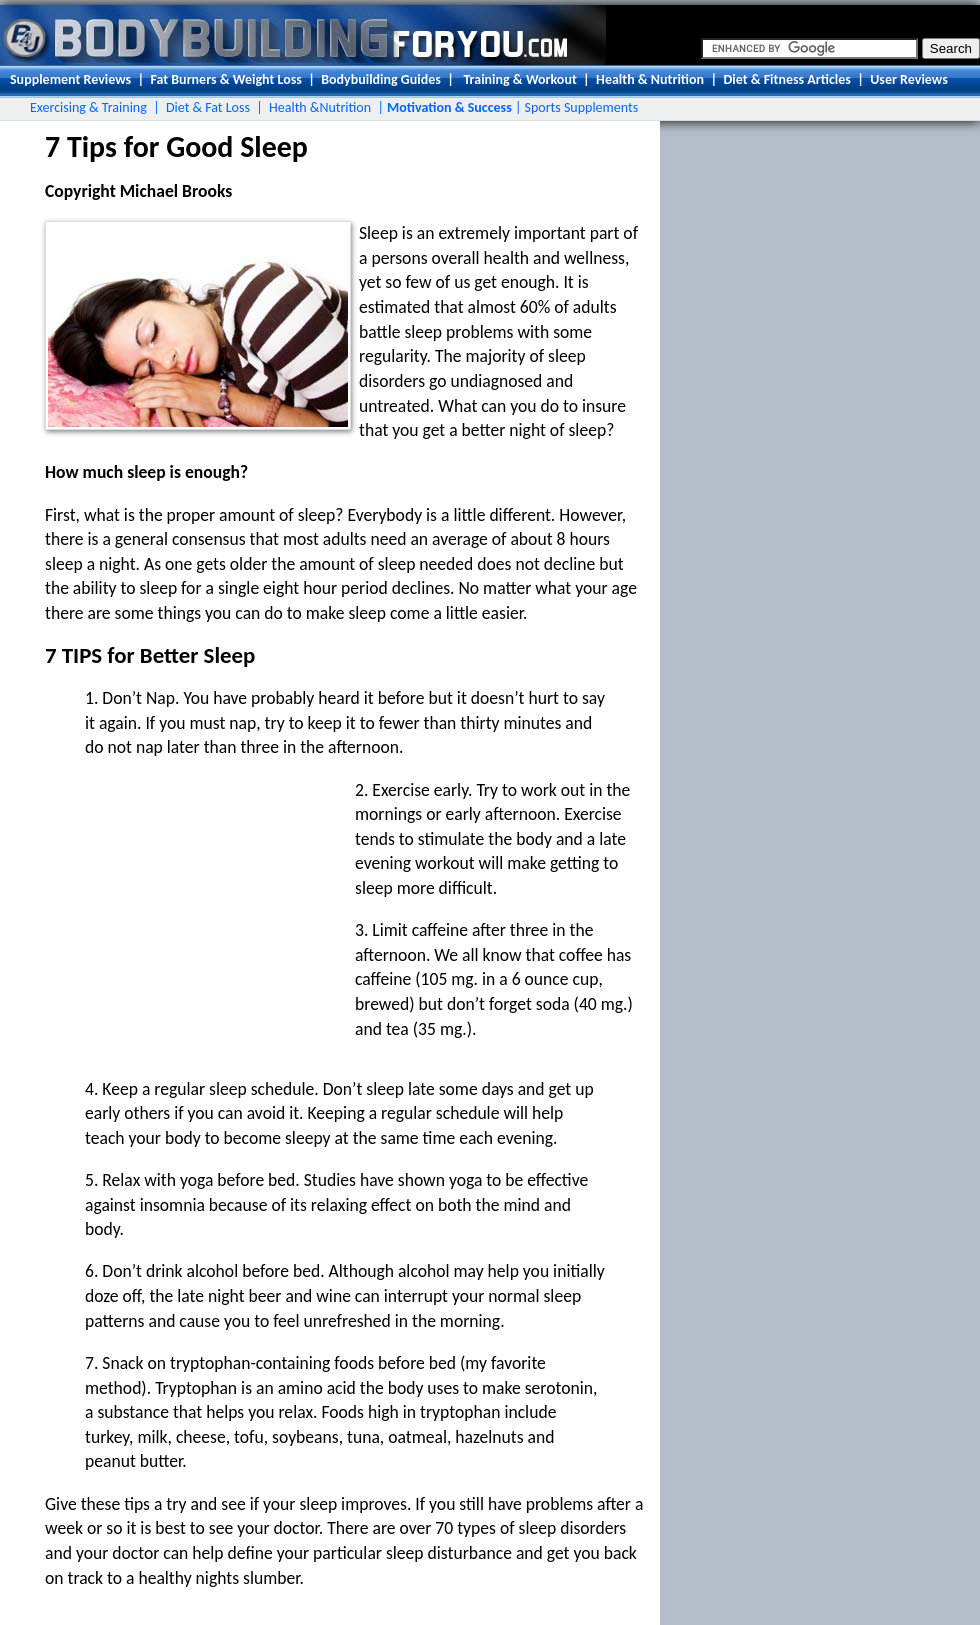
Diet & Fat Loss (208, 107)
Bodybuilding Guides (381, 79)
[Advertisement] (190, 903)
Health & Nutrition (650, 79)
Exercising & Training (88, 107)
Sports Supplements (582, 107)
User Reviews (909, 79)
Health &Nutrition (320, 107)
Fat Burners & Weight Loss (225, 79)
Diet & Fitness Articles (786, 79)
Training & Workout (519, 79)
